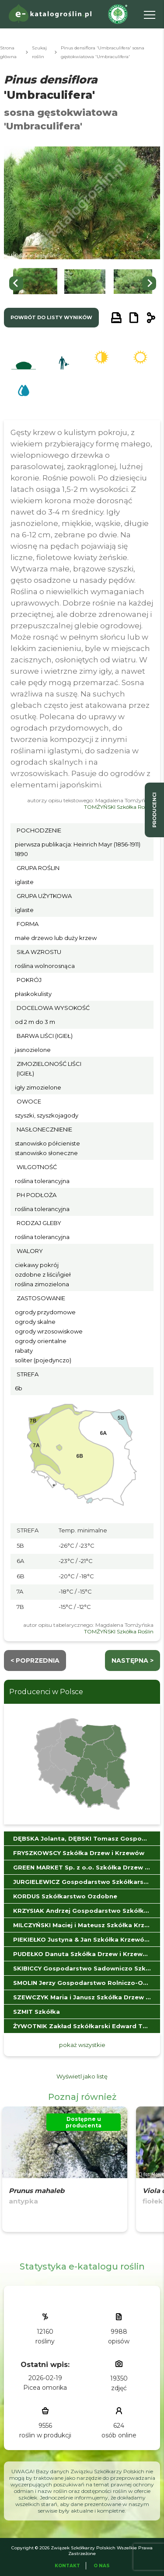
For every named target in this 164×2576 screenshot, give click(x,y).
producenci (154, 810)
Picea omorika (45, 2388)
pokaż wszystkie (82, 2044)
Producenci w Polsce (46, 1692)
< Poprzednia (34, 1660)
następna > (133, 1660)
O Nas (102, 2566)
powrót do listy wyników (51, 317)
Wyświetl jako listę (82, 2076)
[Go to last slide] (16, 283)
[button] (35, 283)
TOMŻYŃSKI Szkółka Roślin (119, 807)
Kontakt (67, 2566)
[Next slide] (149, 283)
